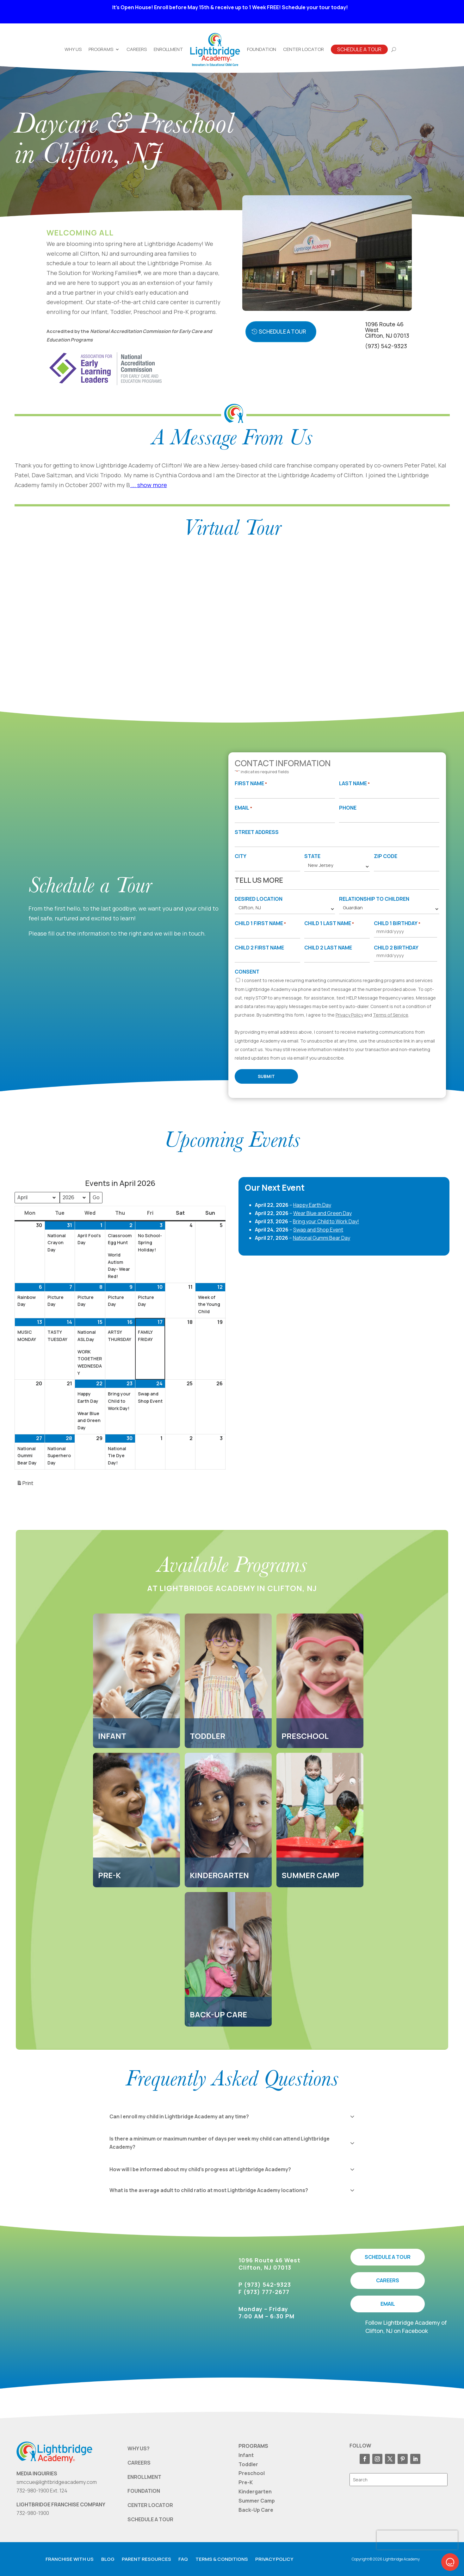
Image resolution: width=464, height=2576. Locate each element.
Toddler (248, 2464)
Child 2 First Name (259, 947)
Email (243, 808)
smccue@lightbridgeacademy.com (56, 2482)
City (240, 856)
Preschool (251, 2473)
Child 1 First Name (260, 923)
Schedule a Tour (282, 331)
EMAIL (387, 2303)
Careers (137, 49)
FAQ (183, 2559)
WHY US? (138, 2448)
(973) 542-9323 (386, 346)
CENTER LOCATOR (150, 2505)
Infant (246, 2455)
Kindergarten (255, 2491)
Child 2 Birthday (396, 947)
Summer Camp (256, 2500)
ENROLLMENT (144, 2476)
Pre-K (245, 2482)
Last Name (354, 784)
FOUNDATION (143, 2490)
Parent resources (146, 2559)
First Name (251, 784)
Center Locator (303, 49)
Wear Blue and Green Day (322, 1213)
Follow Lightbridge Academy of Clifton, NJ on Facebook (406, 2326)
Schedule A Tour (359, 49)
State (312, 856)
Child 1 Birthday (397, 923)
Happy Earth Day (312, 1204)
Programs (101, 49)
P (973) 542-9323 (264, 2284)
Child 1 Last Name (329, 923)
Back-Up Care (255, 2509)
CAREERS (387, 2280)
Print (24, 1484)
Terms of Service (390, 1015)
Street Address (257, 832)
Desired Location (258, 898)
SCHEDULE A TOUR (388, 2256)
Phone (347, 807)
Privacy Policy (349, 1015)
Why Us (73, 49)
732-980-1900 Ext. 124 (41, 2490)
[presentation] (417, 2539)
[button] (450, 2562)
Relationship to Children (374, 898)
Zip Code (385, 856)
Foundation (261, 49)
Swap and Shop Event (318, 1229)
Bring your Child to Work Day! (326, 1221)
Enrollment (168, 49)
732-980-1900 (32, 2513)
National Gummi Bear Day (321, 1237)
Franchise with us (70, 2559)
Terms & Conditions (221, 2559)
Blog (107, 2559)
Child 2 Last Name (328, 947)
